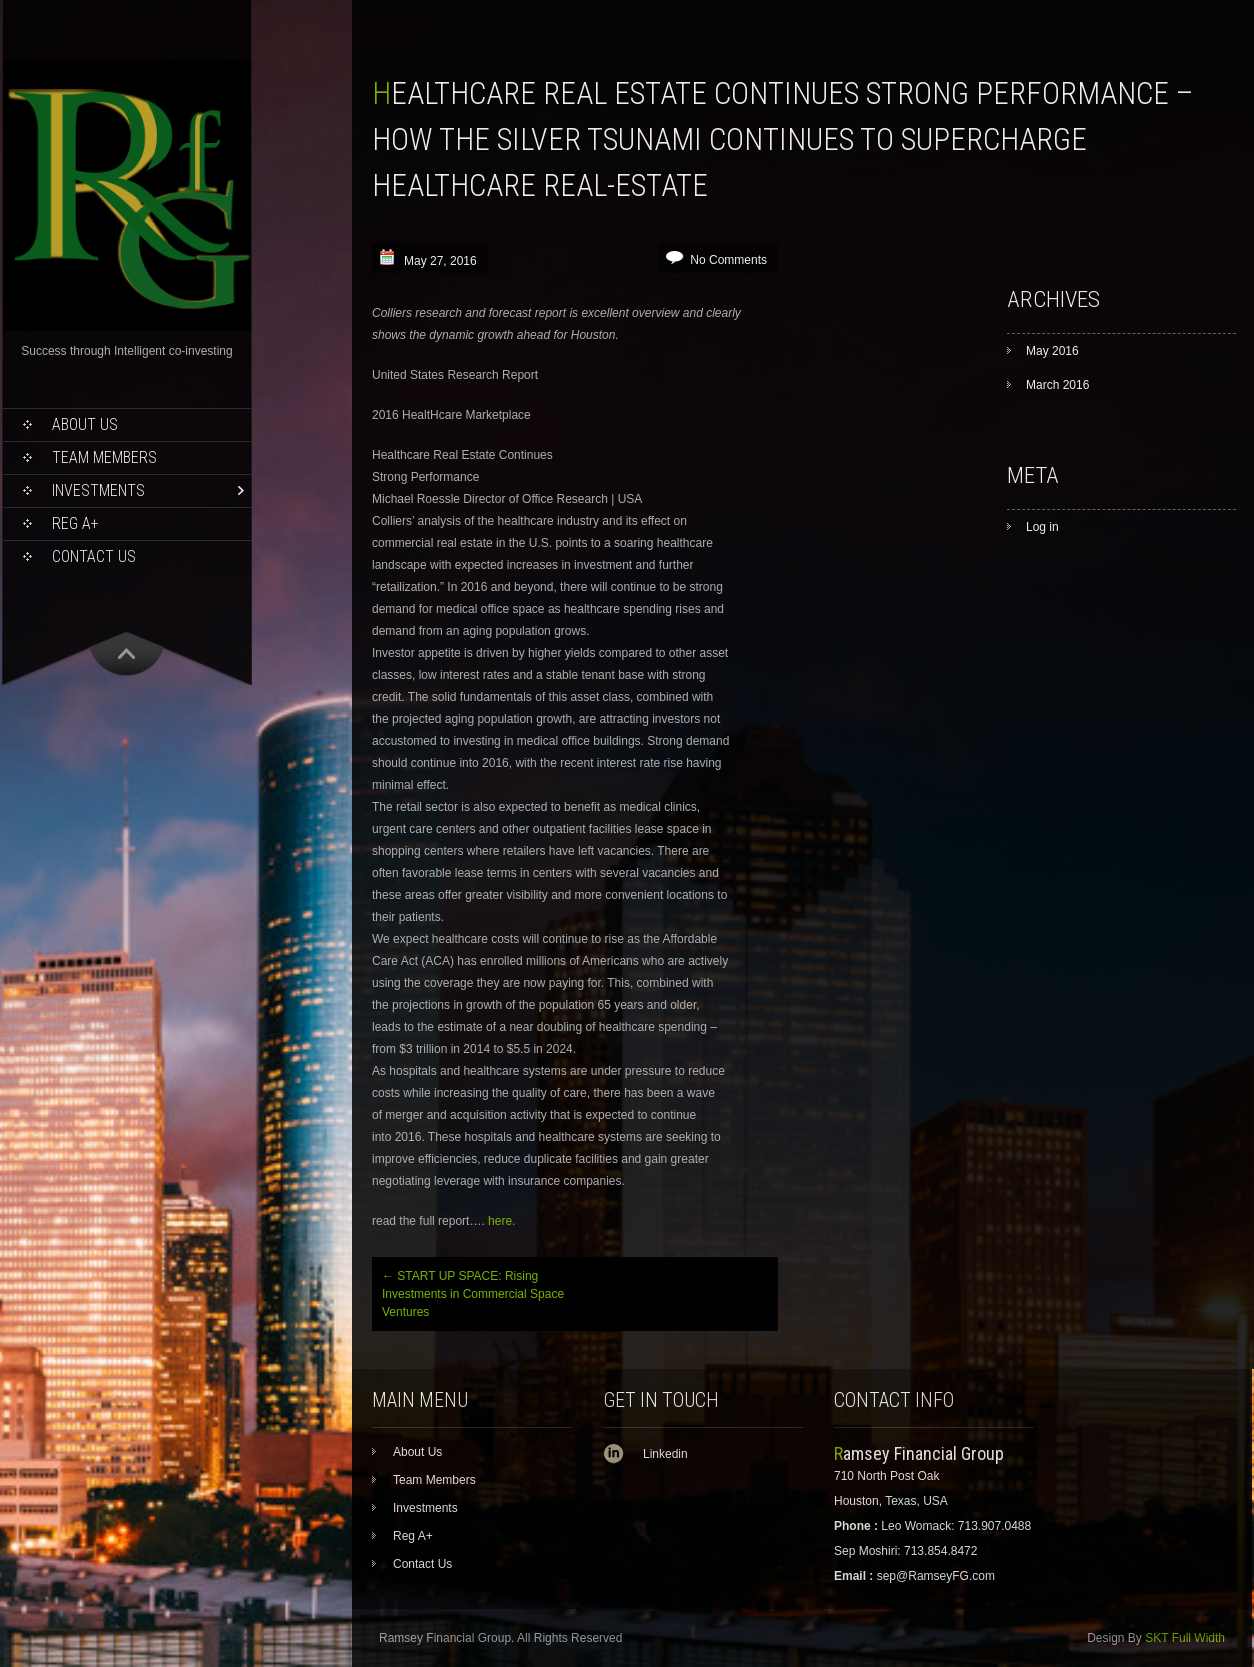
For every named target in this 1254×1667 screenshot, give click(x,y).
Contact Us (94, 556)
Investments (98, 490)
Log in (1042, 527)
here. (501, 1221)
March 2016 (1057, 385)
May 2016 (1052, 351)
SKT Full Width (1185, 1638)
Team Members (104, 457)
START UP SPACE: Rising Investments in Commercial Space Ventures (473, 1294)
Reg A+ (75, 523)
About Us (85, 424)
